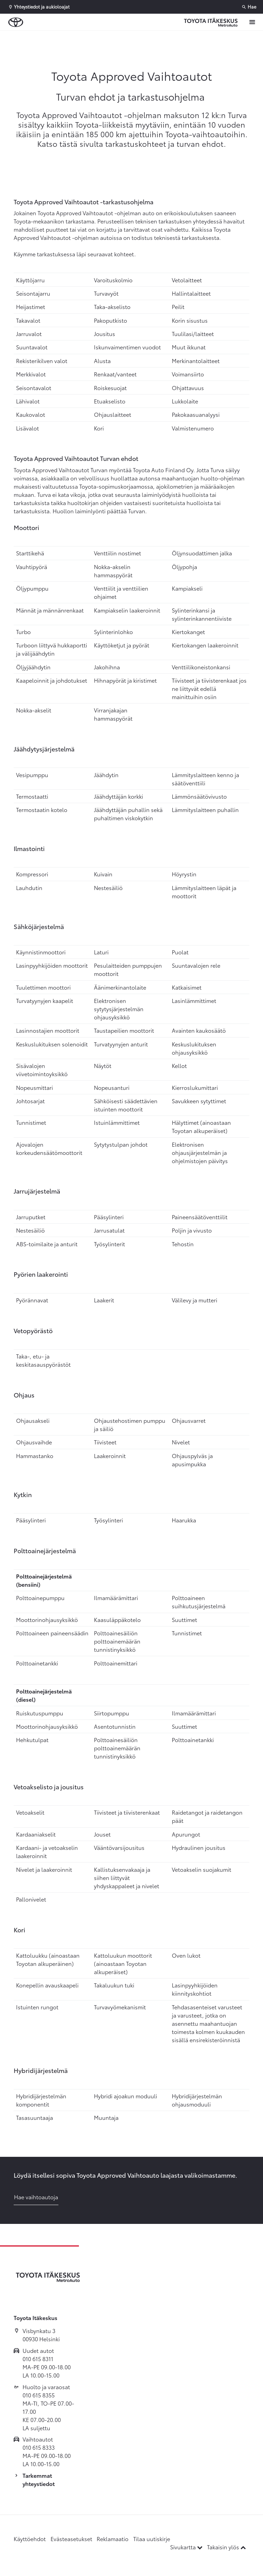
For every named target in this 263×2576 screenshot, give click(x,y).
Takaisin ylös (226, 2547)
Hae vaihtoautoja (36, 2197)
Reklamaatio (112, 2538)
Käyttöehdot (30, 2538)
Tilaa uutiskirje (151, 2538)
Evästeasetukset (71, 2538)
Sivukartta (187, 2547)
